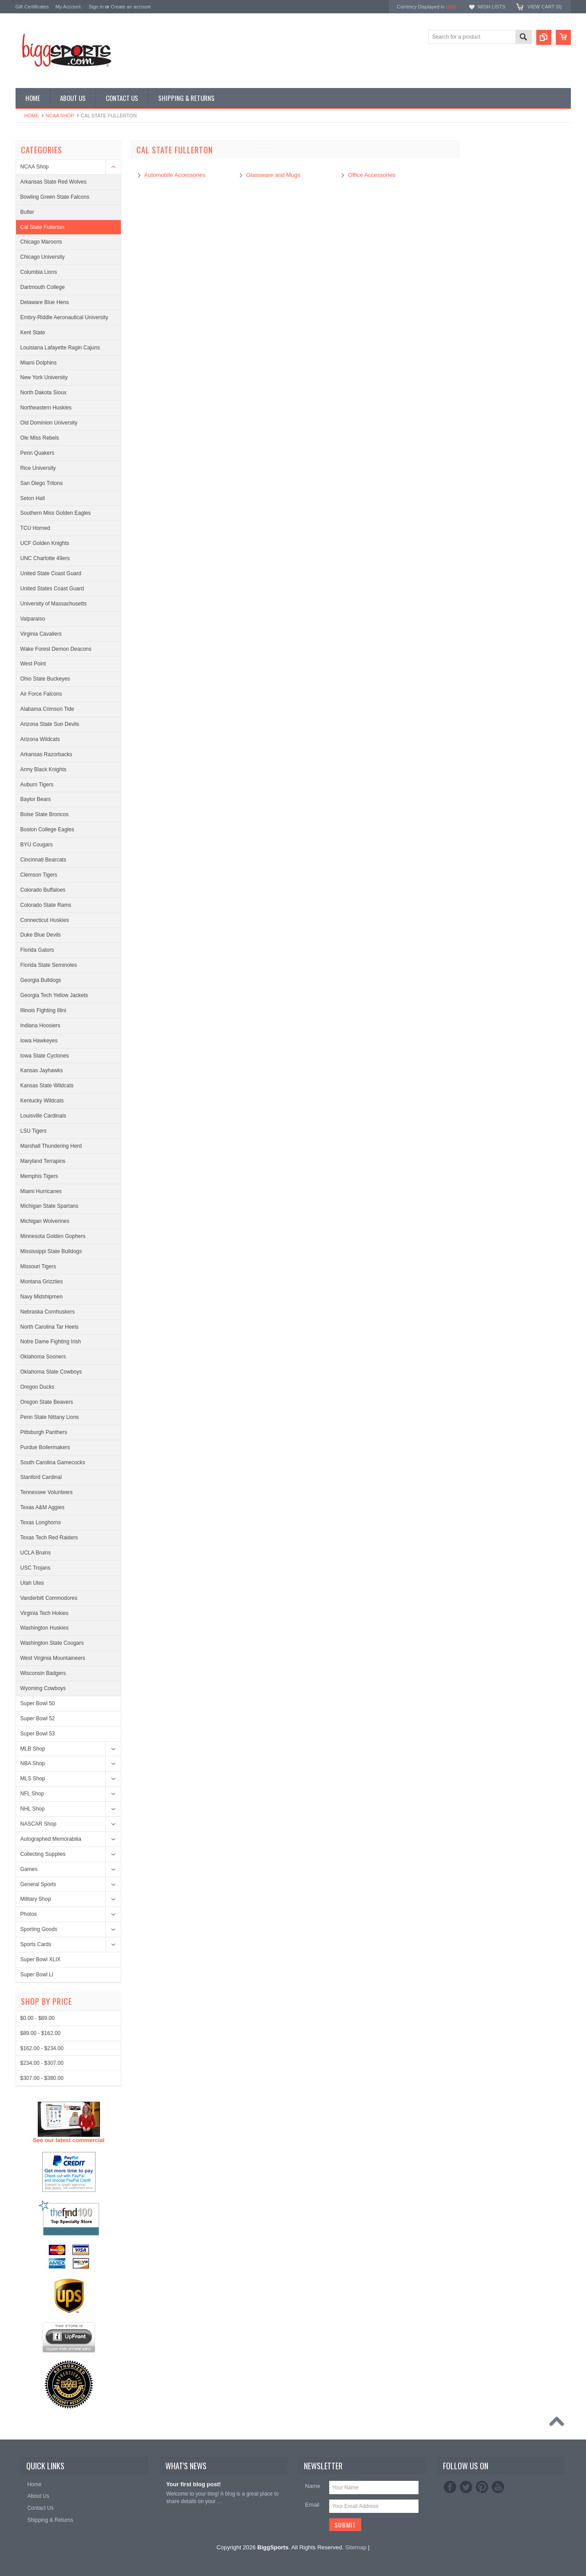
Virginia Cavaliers (41, 634)
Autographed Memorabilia (50, 1839)
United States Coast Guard (52, 588)
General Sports (38, 1884)
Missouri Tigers (38, 1266)
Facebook (450, 2487)
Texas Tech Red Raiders (49, 1537)
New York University (44, 377)
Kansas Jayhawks (41, 1070)
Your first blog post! (193, 2484)
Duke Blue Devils (40, 935)
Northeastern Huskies (46, 408)
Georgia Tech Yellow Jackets (54, 995)
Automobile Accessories (175, 175)
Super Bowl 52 (37, 1718)
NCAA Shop (60, 115)
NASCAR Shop (38, 1824)
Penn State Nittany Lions (49, 1417)
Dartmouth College (42, 287)
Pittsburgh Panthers (43, 1432)
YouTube (498, 2487)
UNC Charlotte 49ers (45, 558)
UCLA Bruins (35, 1553)
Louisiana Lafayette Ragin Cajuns (60, 348)
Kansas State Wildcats (47, 1085)
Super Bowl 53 (37, 1734)
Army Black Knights (43, 769)
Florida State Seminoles (48, 965)
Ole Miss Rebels (39, 438)
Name (312, 2486)
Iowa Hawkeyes (39, 1041)
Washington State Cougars (52, 1643)
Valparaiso (32, 619)
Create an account (131, 6)
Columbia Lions (38, 272)
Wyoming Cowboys (43, 1688)
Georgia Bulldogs (40, 980)
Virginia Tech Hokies (44, 1613)
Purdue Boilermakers (45, 1447)
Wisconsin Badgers (43, 1673)
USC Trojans (35, 1568)
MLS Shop (32, 1778)
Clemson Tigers (38, 875)
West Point (33, 664)
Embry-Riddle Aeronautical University (64, 317)
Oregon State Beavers (46, 1402)
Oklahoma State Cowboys (51, 1372)
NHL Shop (32, 1809)
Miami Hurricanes (41, 1191)
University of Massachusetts (53, 604)
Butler (27, 212)
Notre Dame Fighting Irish (50, 1341)
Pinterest (482, 2487)
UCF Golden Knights (44, 543)
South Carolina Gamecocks (52, 1462)
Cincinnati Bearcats (43, 860)
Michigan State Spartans (49, 1206)
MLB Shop (32, 1749)
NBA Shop (32, 1763)
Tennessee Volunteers (46, 1492)
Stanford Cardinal (41, 1477)
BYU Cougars (36, 844)
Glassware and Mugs (273, 175)
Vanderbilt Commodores (49, 1598)
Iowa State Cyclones (44, 1056)
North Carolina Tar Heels (49, 1327)
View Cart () (544, 6)
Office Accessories (371, 175)
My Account (68, 6)
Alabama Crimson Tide (47, 709)
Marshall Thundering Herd (51, 1146)
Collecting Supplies (43, 1854)
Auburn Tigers (37, 784)
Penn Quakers (37, 453)
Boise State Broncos (44, 814)
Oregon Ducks (37, 1387)
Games (29, 1869)
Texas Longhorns (40, 1522)
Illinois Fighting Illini (43, 1010)
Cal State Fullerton (42, 227)
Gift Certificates (32, 6)
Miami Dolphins (38, 363)
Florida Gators (37, 950)
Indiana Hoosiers (40, 1025)
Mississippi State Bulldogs (51, 1251)
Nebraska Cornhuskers (47, 1312)
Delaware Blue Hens (44, 302)
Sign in (96, 6)
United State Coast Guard (50, 573)
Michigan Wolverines (45, 1221)
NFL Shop (32, 1794)
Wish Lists (491, 6)
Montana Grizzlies (41, 1281)
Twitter (466, 2487)
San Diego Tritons (41, 483)
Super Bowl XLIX (40, 1959)
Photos (28, 1914)
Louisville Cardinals (43, 1116)
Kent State (32, 332)
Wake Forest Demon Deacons (56, 649)
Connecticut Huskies (44, 920)
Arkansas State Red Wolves (53, 182)
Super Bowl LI (37, 1974)
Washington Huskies (44, 1628)
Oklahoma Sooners (43, 1357)
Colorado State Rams (46, 905)
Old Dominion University (49, 423)
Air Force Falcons (41, 694)
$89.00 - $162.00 (40, 2363)
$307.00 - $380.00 (42, 2408)
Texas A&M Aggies (42, 1507)
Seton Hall (32, 498)
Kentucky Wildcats (42, 1101)
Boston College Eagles (47, 829)
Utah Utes (32, 1583)
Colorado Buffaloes (43, 890)
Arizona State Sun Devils (50, 724)
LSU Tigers (33, 1131)
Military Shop (35, 1899)
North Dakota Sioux (43, 392)
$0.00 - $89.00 (37, 2348)
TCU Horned (35, 528)
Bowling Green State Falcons (54, 197)
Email (312, 2504)
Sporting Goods (38, 1929)
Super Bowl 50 (37, 1703)
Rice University (38, 468)
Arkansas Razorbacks (46, 754)
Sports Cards (36, 1944)
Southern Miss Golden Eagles (55, 513)
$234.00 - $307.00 (42, 2393)
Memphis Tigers (39, 1176)
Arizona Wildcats (40, 739)
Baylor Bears (35, 799)
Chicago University (42, 257)
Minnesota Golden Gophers (53, 1236)
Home (31, 115)
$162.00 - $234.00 (42, 2378)
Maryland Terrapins (43, 1161)
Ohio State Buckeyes (45, 679)
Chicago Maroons (41, 242)
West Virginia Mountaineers (52, 1658)
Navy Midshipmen (41, 1297)
